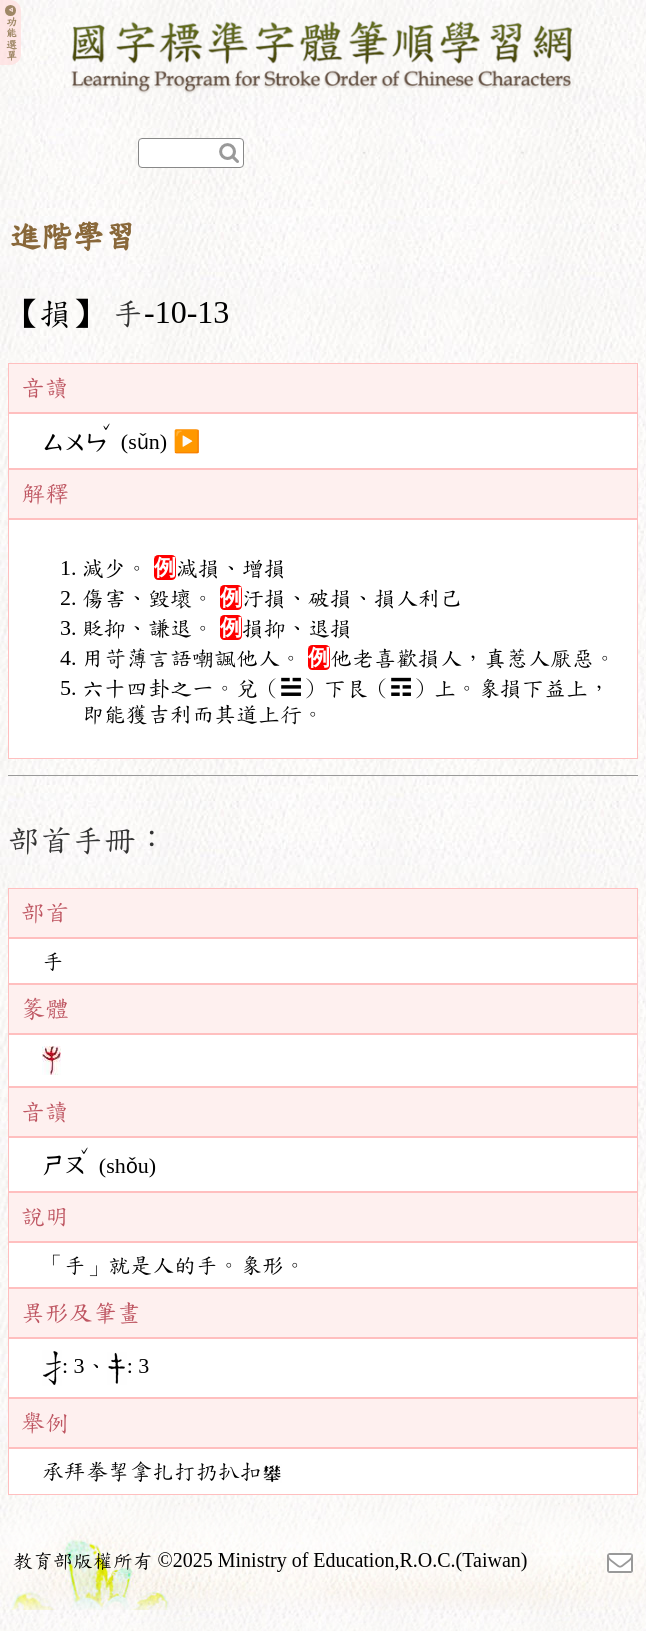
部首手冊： (88, 840)
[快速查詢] (191, 153)
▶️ (186, 442)
